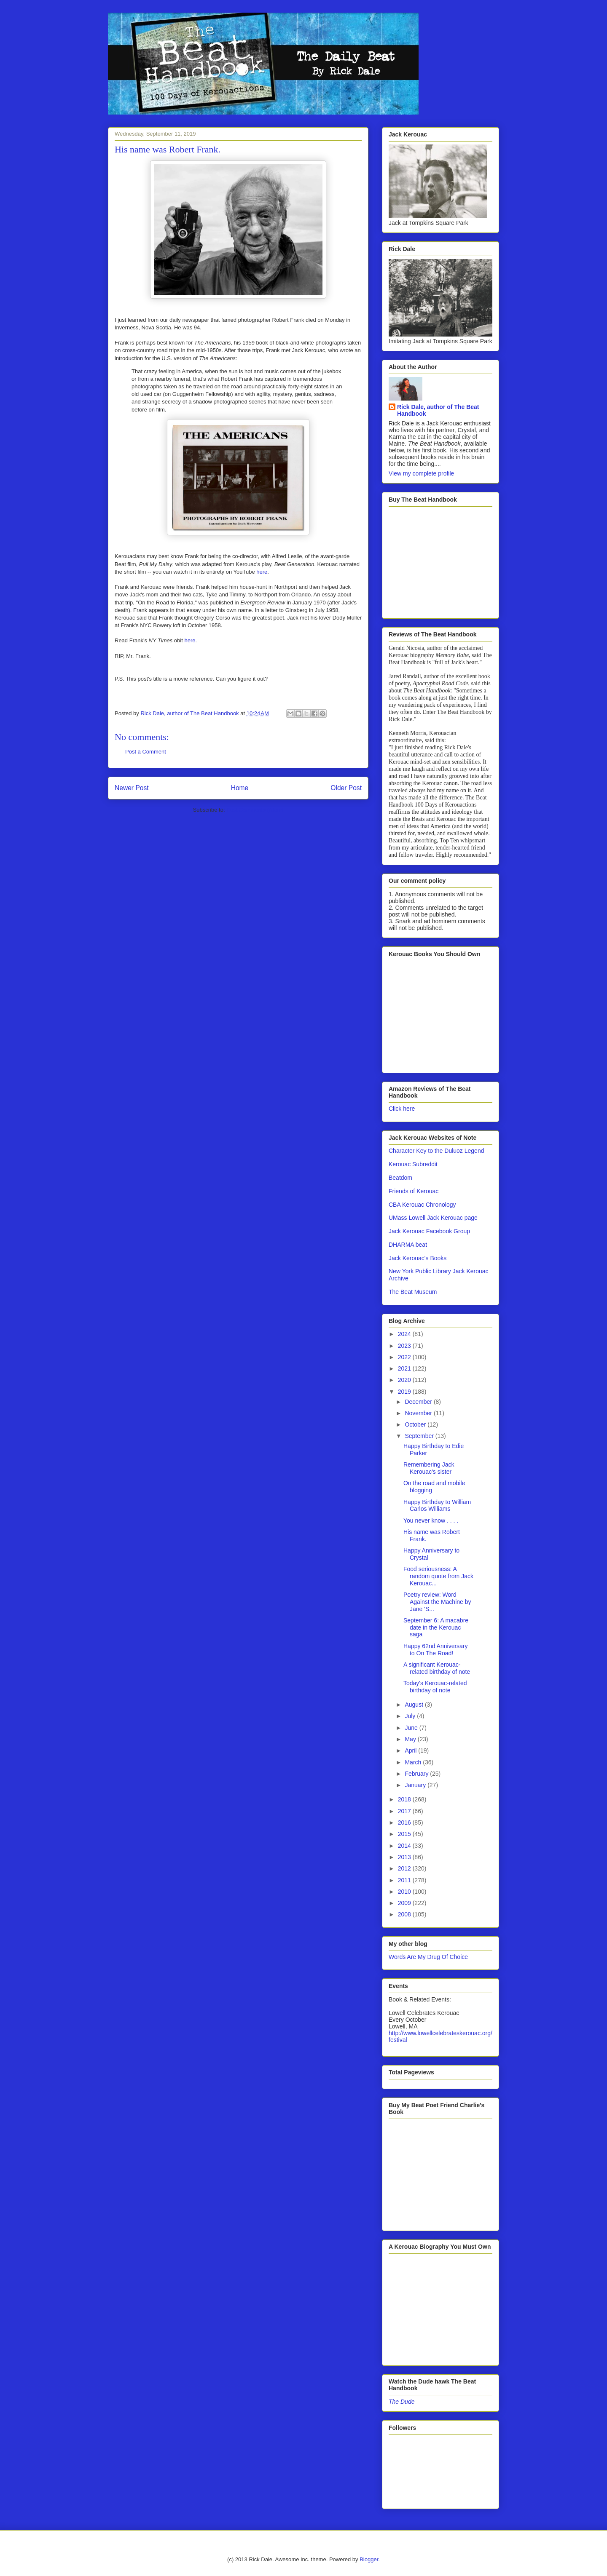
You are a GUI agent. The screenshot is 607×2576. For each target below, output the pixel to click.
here (261, 572)
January (416, 1785)
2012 (405, 1868)
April (411, 1750)
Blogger (369, 2559)
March (414, 1762)
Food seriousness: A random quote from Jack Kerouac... (438, 1576)
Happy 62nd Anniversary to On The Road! (435, 1650)
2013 (405, 1857)
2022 (405, 1357)
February (417, 1773)
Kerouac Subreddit (413, 1164)
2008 (405, 1914)
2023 (405, 1345)
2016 (405, 1822)
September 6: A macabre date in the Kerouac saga (435, 1627)
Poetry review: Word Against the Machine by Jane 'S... (437, 1601)
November (419, 1413)
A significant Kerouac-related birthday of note (436, 1668)
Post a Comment (145, 751)
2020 (405, 1379)
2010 (405, 1891)
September (420, 1435)
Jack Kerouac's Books (417, 1258)
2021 (405, 1368)
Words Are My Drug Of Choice (428, 1956)
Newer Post (132, 787)
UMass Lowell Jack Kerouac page (433, 1217)
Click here (402, 1108)
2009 (405, 1903)
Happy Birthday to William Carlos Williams (437, 1505)
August (414, 1704)
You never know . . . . (430, 1520)
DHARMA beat (408, 1244)
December (419, 1401)
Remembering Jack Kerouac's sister (428, 1468)
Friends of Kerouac (413, 1191)
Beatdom (400, 1177)
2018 (405, 1799)
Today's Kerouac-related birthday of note (435, 1687)
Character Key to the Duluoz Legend (436, 1150)
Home (240, 787)
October (416, 1424)
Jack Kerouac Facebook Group (429, 1231)
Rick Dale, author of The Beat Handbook (438, 410)
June (412, 1727)
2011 (405, 1880)
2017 (405, 1811)
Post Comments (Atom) (254, 810)
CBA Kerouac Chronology (422, 1204)
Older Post (346, 787)
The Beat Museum (413, 1291)
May (411, 1739)
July (411, 1716)
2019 (405, 1391)
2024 (405, 1334)
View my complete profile (421, 473)
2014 (405, 1845)
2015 (405, 1833)
